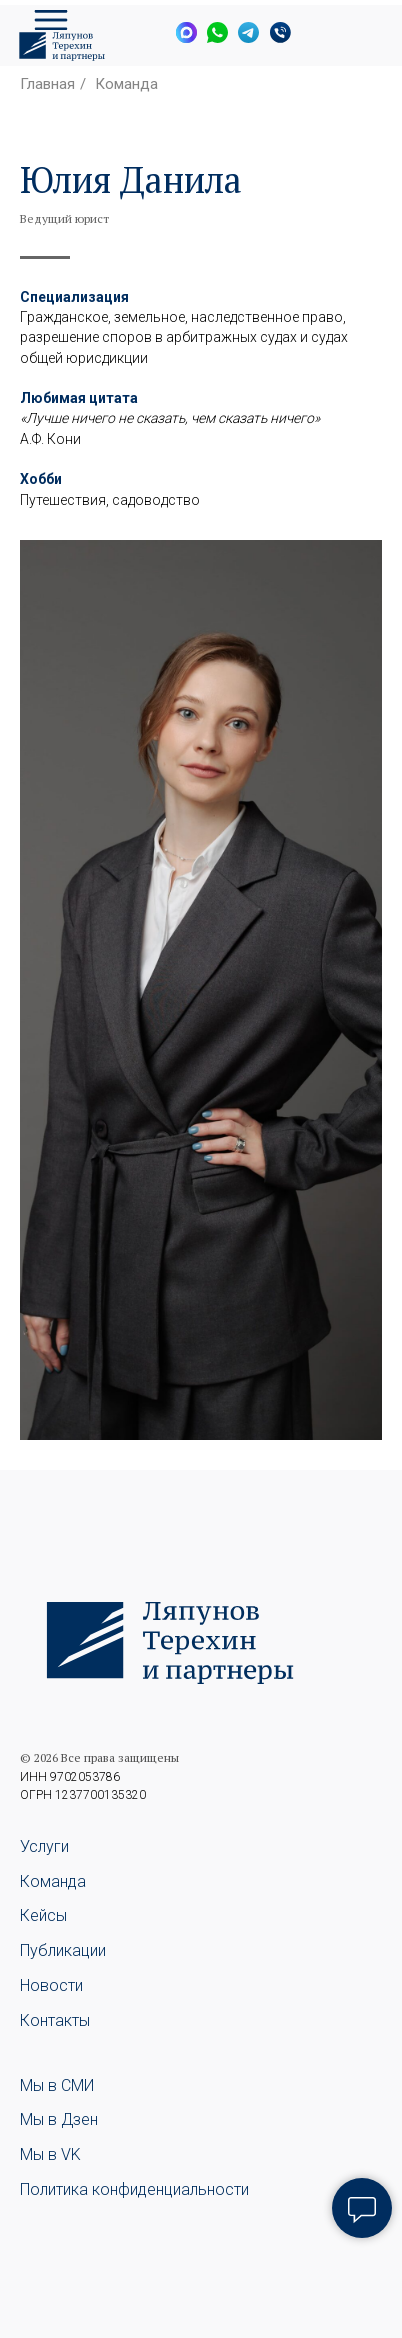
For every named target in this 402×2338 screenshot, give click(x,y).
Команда (126, 84)
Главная (47, 84)
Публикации (63, 1950)
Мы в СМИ (57, 2085)
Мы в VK (50, 2154)
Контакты (55, 2020)
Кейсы (43, 1915)
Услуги (44, 1846)
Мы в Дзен (59, 2119)
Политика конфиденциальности (134, 2189)
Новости (51, 1985)
